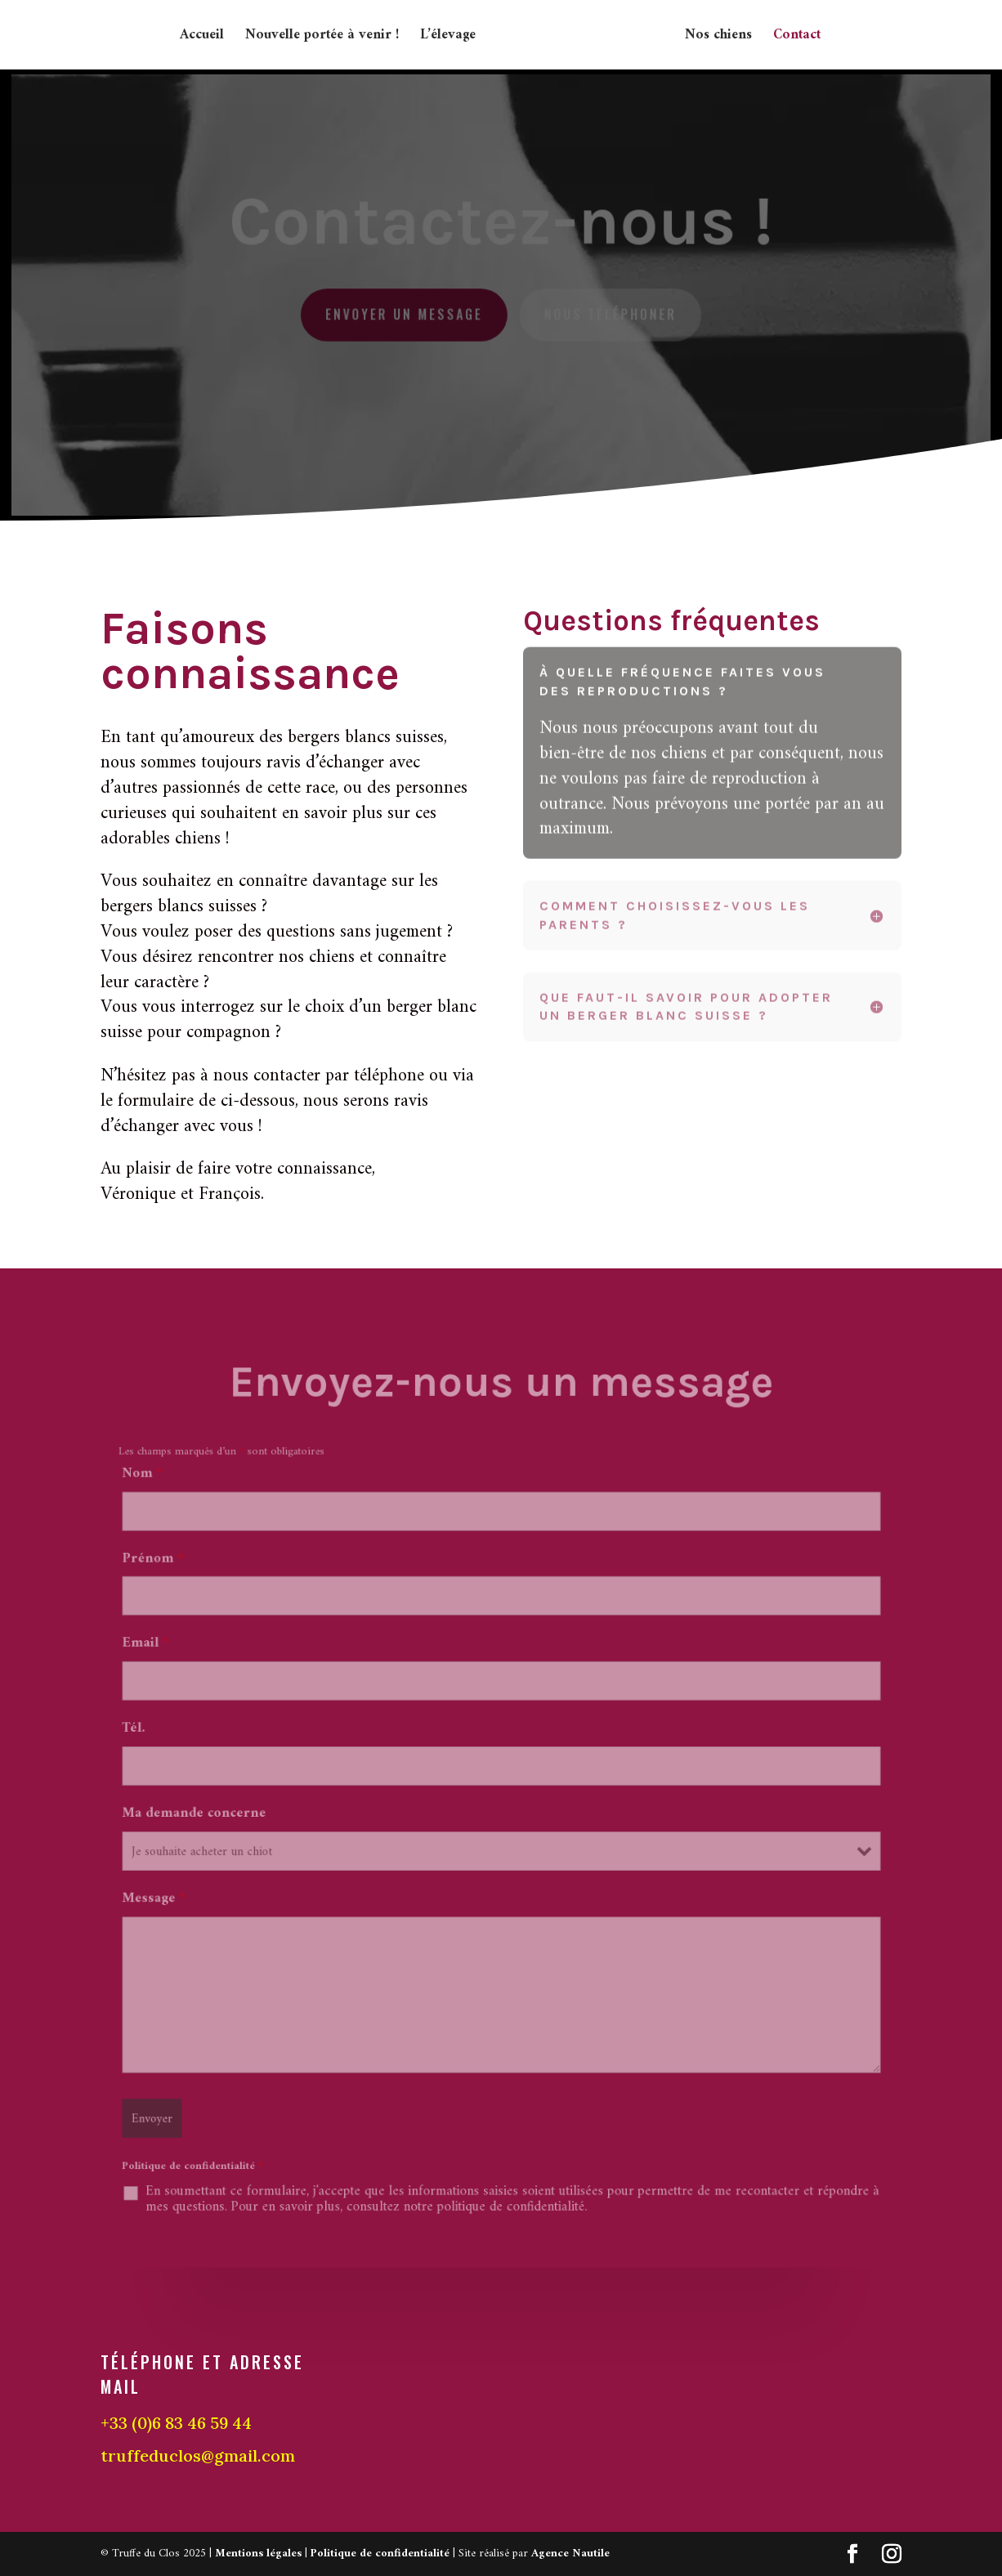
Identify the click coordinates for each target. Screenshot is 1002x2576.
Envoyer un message (405, 314)
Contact (797, 38)
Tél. (147, 1730)
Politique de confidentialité (382, 2553)
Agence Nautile (570, 2553)
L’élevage (448, 38)
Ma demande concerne (205, 1811)
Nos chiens (718, 38)
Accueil (202, 38)
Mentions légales (260, 2553)
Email (158, 1648)
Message (166, 1893)
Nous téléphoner (609, 314)
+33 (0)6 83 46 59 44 (176, 2423)
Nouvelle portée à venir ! (322, 38)
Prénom (166, 1566)
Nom (156, 1485)
